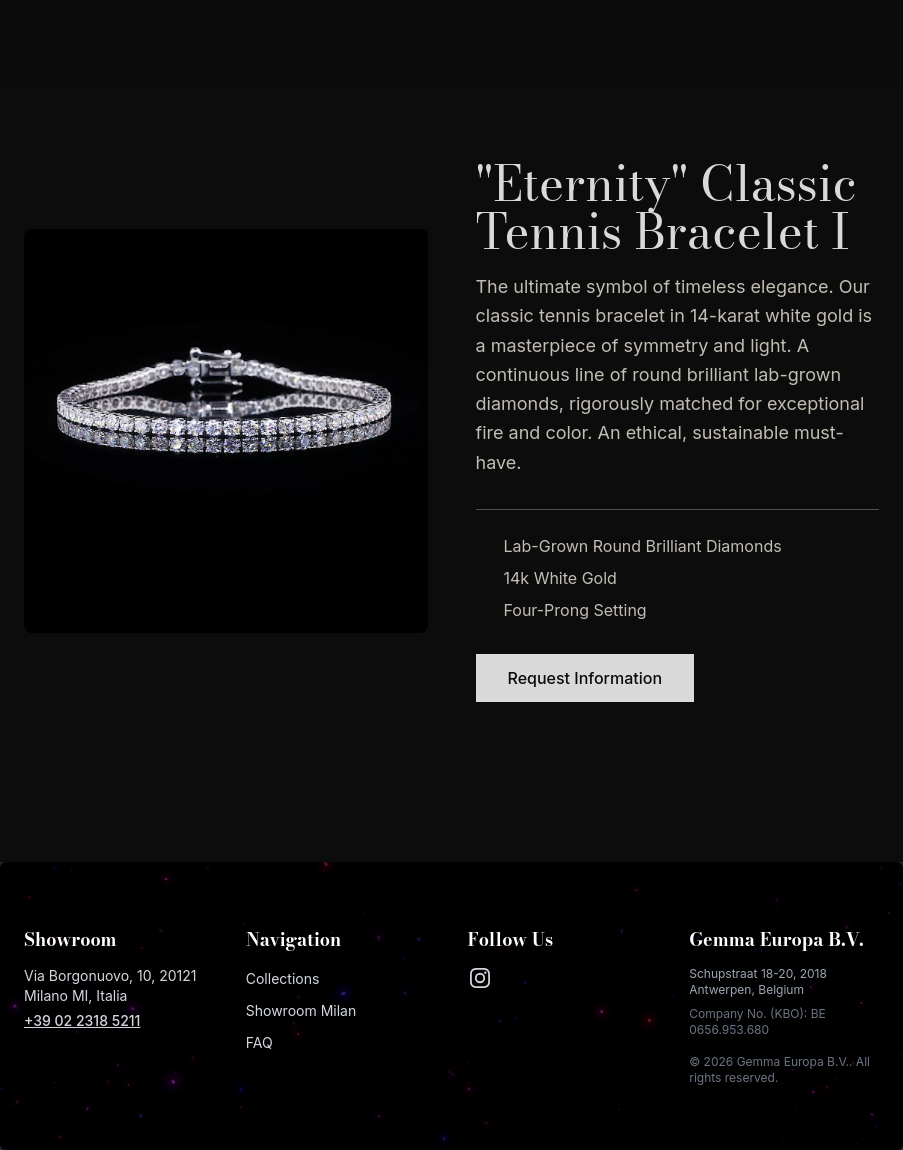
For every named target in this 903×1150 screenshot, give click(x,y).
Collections (283, 978)
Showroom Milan (301, 1010)
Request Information (585, 678)
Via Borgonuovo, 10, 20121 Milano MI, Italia (110, 985)
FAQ (259, 1042)
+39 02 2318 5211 (82, 1020)
